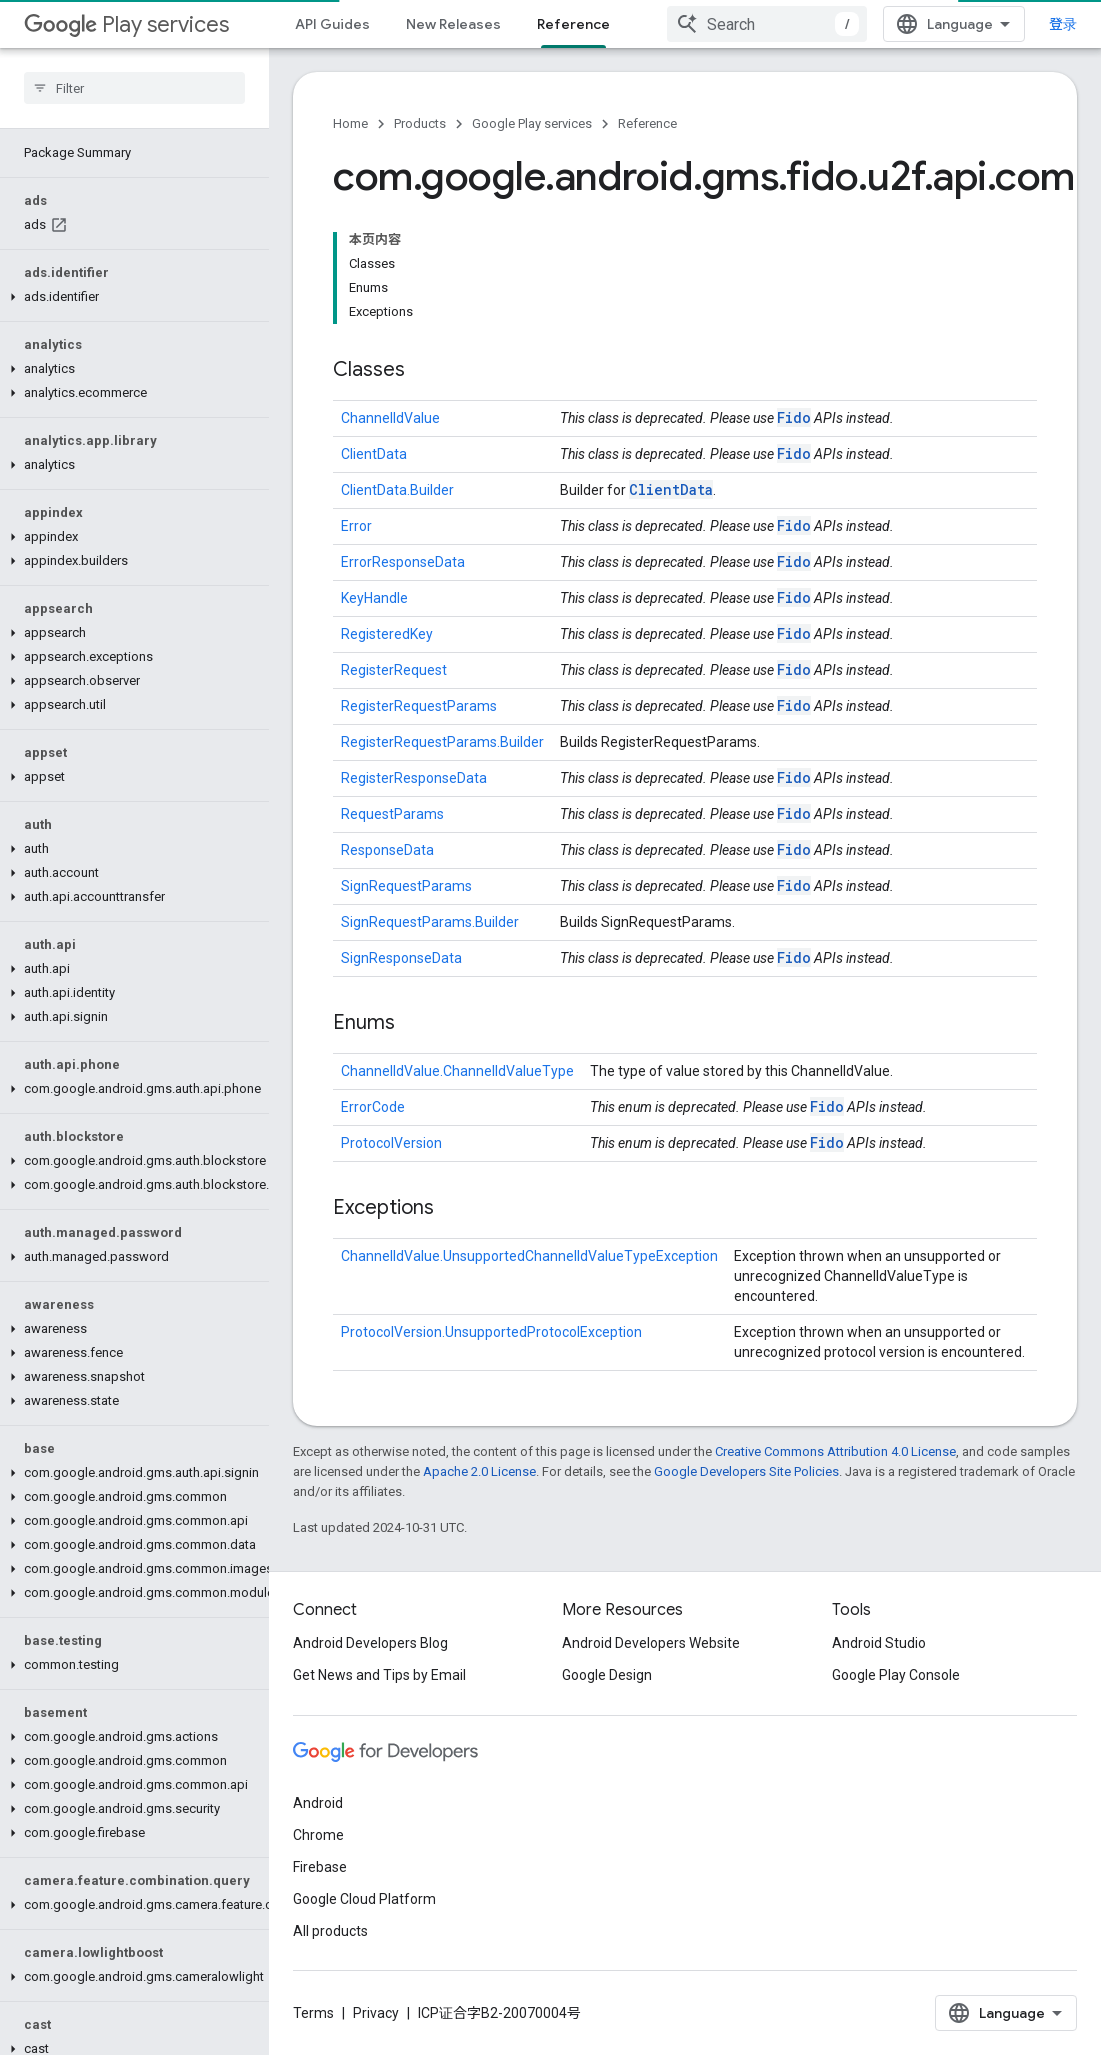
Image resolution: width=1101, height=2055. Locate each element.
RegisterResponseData (414, 778)
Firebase (320, 1867)
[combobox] (767, 24)
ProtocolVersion (391, 1143)
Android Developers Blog (370, 1643)
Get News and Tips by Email (379, 1675)
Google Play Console (896, 1675)
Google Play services (532, 123)
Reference (647, 123)
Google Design (607, 1675)
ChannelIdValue (390, 418)
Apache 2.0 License (479, 1471)
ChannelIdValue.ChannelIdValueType (457, 1071)
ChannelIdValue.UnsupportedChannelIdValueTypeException (529, 1256)
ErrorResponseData (403, 562)
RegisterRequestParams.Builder (442, 742)
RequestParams (392, 814)
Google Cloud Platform (364, 1899)
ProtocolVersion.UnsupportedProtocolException (491, 1332)
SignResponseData (401, 958)
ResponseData (387, 850)
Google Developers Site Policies (746, 1471)
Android (318, 1803)
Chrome (318, 1835)
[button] (130, 297)
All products (330, 1931)
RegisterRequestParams (419, 706)
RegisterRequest (394, 670)
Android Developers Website (651, 1643)
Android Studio (879, 1643)
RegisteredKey (387, 634)
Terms (313, 2013)
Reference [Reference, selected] (573, 24)
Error (356, 526)
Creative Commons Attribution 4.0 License (835, 1451)
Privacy (376, 2013)
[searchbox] (134, 88)
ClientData (374, 454)
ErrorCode (373, 1107)
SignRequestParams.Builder (430, 922)
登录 (1063, 24)
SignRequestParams (406, 886)
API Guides (332, 24)
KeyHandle (374, 598)
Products (420, 123)
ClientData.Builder (397, 490)
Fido (794, 417)
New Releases (453, 24)
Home (350, 123)
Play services (126, 24)
